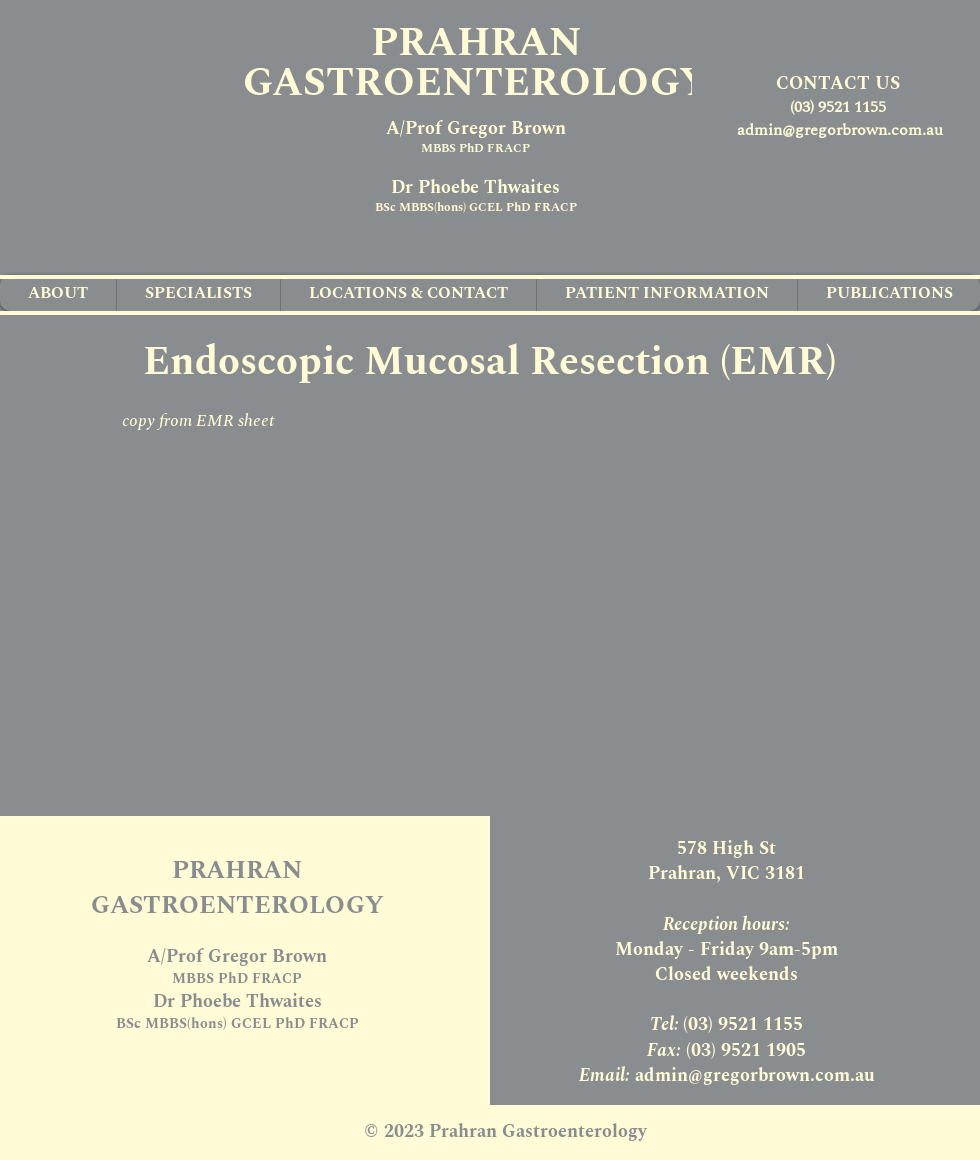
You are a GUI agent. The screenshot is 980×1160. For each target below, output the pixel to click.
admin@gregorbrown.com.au (840, 130)
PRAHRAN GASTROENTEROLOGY (476, 63)
